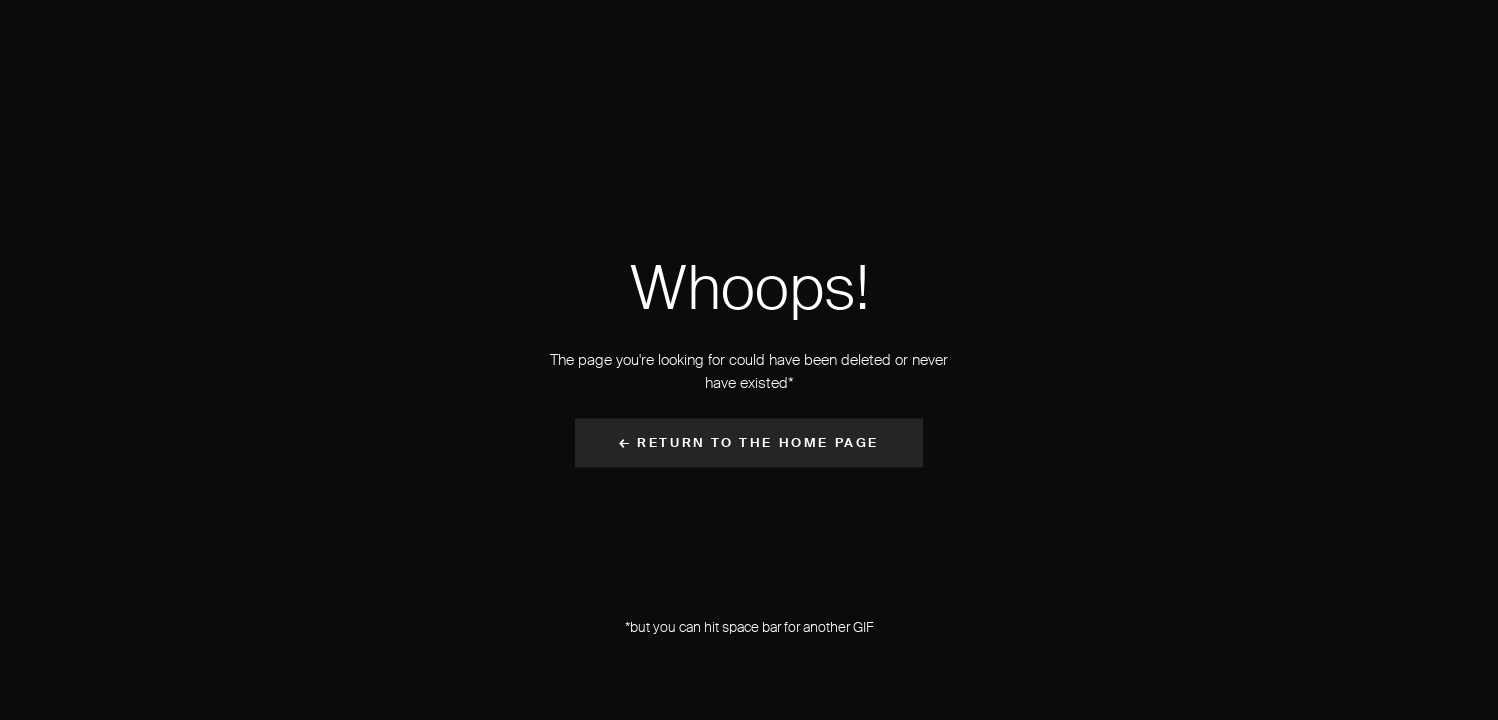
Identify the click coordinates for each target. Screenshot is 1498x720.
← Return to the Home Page (749, 443)
